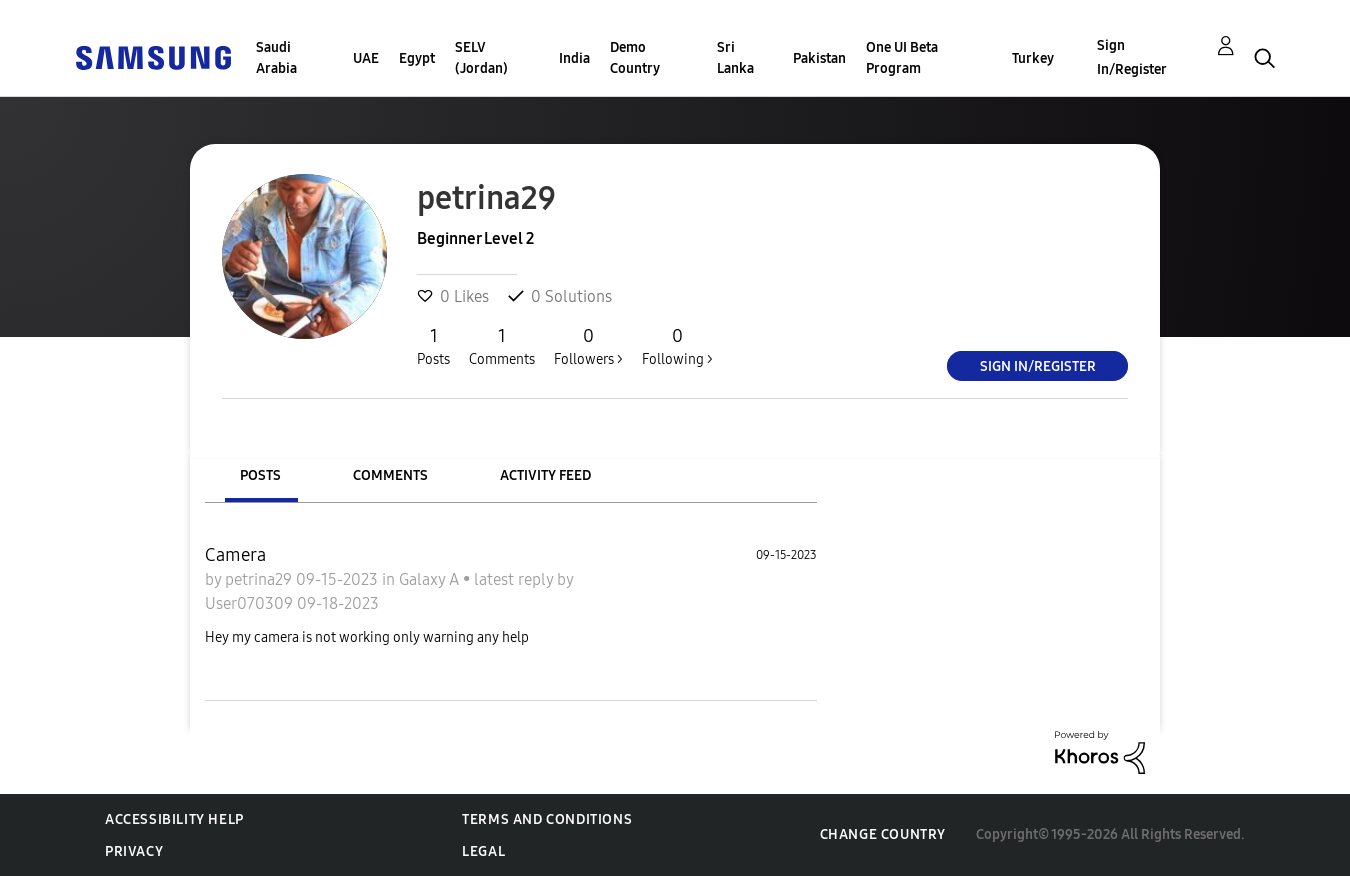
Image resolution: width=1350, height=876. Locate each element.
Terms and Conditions (547, 819)
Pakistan (819, 58)
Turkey (1033, 58)
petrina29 (260, 579)
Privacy (134, 851)
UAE (366, 58)
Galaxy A (431, 579)
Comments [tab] (390, 475)
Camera (235, 555)
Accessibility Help (174, 819)
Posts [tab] (260, 475)
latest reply (515, 579)
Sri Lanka (735, 58)
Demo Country (635, 58)
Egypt (417, 58)
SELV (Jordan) (481, 58)
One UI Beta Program (902, 58)
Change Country (883, 834)
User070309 (251, 603)
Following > (677, 346)
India (574, 58)
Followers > (588, 346)
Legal (483, 851)
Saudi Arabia (276, 58)
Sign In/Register (1132, 57)
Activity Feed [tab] (545, 475)
